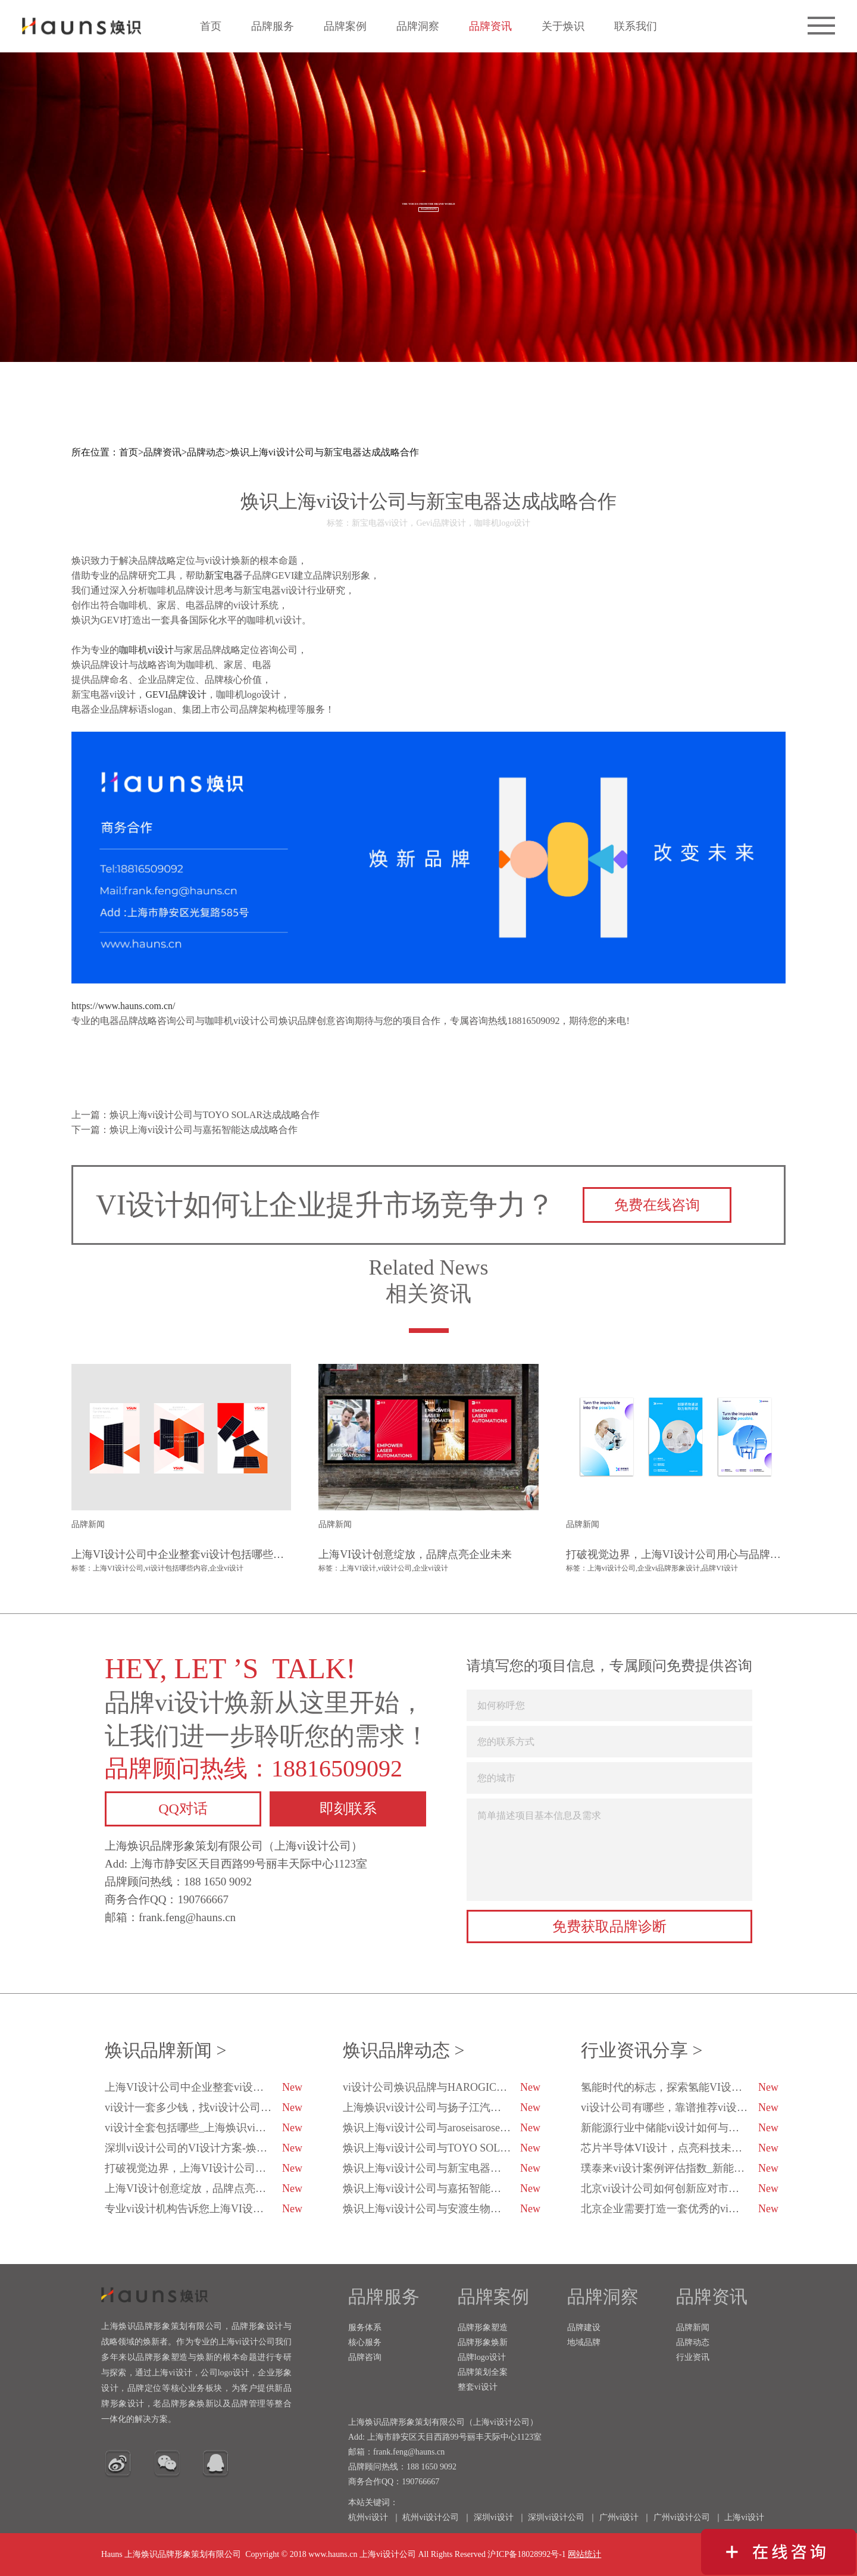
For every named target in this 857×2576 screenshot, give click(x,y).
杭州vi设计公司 (430, 2517)
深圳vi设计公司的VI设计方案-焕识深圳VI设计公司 (204, 2148)
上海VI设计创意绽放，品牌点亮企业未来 (203, 2188)
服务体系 (364, 2327)
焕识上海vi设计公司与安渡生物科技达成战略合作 (442, 2209)
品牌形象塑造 (483, 2327)
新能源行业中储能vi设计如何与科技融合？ (680, 2128)
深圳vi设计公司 (556, 2517)
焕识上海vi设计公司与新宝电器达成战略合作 (324, 452)
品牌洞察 (417, 26)
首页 (210, 26)
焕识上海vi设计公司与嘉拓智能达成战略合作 (442, 2188)
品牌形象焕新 (483, 2342)
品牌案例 (345, 26)
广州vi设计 (619, 2517)
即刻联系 (348, 1808)
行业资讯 (692, 2357)
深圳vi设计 (494, 2517)
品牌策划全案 (483, 2372)
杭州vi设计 (368, 2517)
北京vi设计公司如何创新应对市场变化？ (679, 2188)
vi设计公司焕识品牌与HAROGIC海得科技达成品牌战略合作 (442, 2087)
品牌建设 (583, 2327)
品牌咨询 (364, 2357)
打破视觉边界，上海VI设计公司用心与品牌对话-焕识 (204, 2168)
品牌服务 (272, 26)
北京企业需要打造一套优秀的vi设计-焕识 (679, 2209)
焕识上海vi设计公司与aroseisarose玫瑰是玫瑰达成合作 (442, 2128)
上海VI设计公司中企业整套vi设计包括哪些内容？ (204, 2087)
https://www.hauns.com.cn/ (123, 1006)
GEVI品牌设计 (175, 694)
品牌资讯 (490, 26)
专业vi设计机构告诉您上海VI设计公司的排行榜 (204, 2209)
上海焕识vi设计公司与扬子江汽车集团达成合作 (442, 2107)
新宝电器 (224, 575)
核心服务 (364, 2342)
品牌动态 (206, 452)
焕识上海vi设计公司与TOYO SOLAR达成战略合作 (442, 2148)
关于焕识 (563, 26)
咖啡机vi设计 (146, 650)
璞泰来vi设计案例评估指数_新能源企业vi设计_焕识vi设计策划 (680, 2168)
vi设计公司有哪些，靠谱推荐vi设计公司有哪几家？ (680, 2107)
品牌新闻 (692, 2327)
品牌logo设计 (482, 2357)
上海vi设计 (744, 2517)
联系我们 (635, 26)
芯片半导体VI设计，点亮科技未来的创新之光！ (680, 2148)
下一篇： (184, 1130)
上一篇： (195, 1115)
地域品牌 (583, 2342)
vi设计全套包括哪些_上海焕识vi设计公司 (203, 2128)
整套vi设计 (478, 2387)
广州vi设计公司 (681, 2517)
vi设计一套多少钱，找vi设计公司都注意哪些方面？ (204, 2107)
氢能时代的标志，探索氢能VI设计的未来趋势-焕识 (680, 2087)
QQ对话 (183, 1808)
